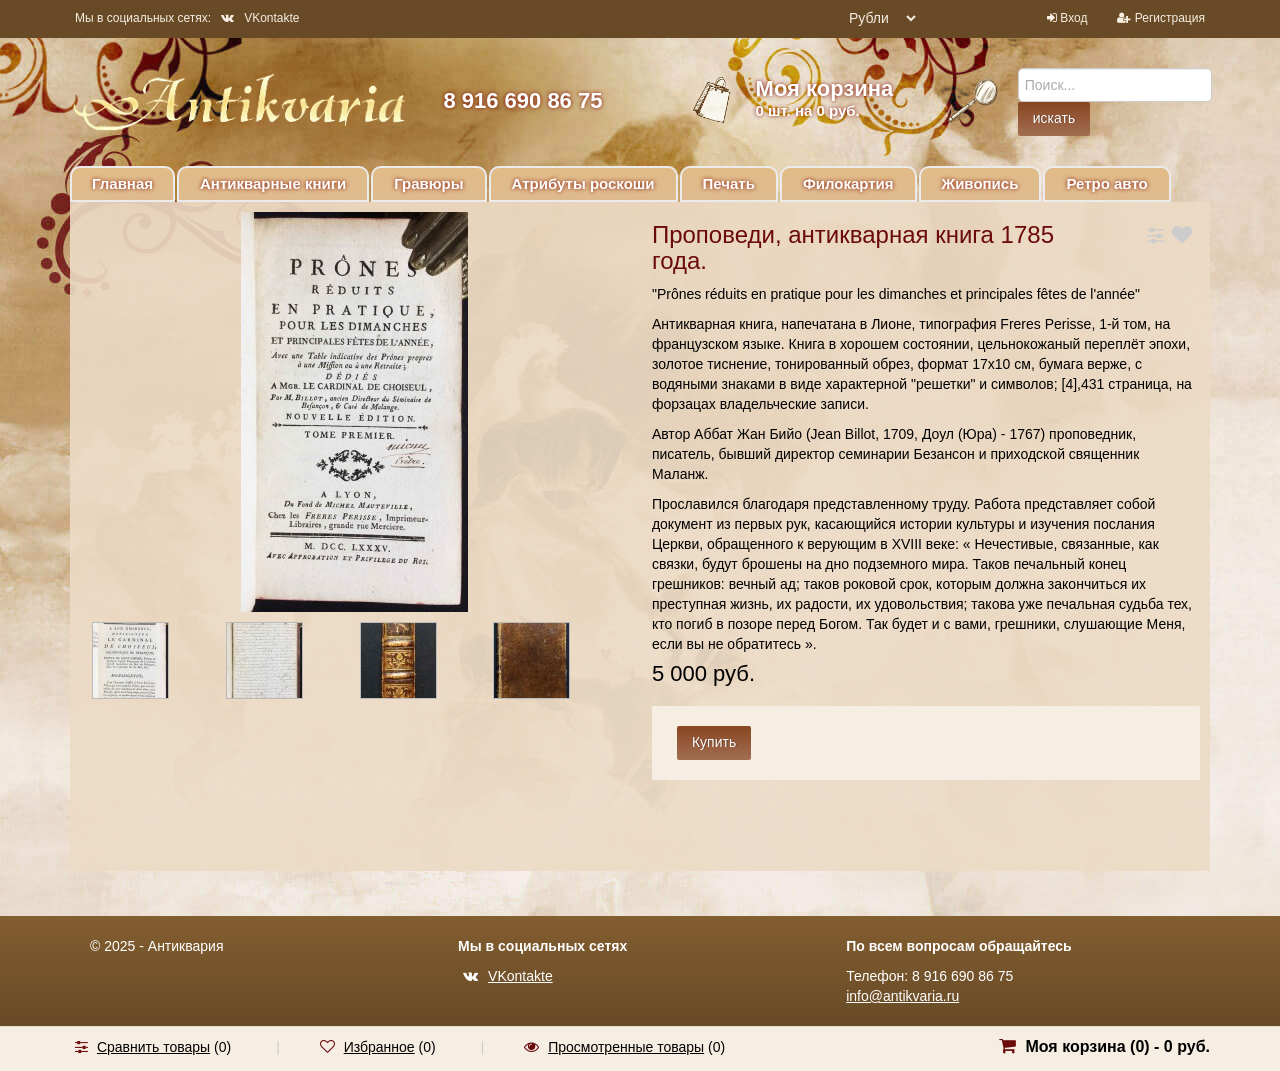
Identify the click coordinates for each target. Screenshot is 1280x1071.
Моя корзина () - (1117, 1046)
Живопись (980, 183)
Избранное (379, 1047)
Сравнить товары (153, 1047)
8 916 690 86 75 (522, 100)
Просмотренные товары (626, 1047)
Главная (122, 183)
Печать (729, 183)
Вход (1073, 18)
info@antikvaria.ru (902, 996)
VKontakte (260, 18)
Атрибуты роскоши (583, 183)
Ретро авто (1106, 183)
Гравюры (428, 183)
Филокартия (848, 183)
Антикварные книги (273, 183)
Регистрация (1170, 18)
